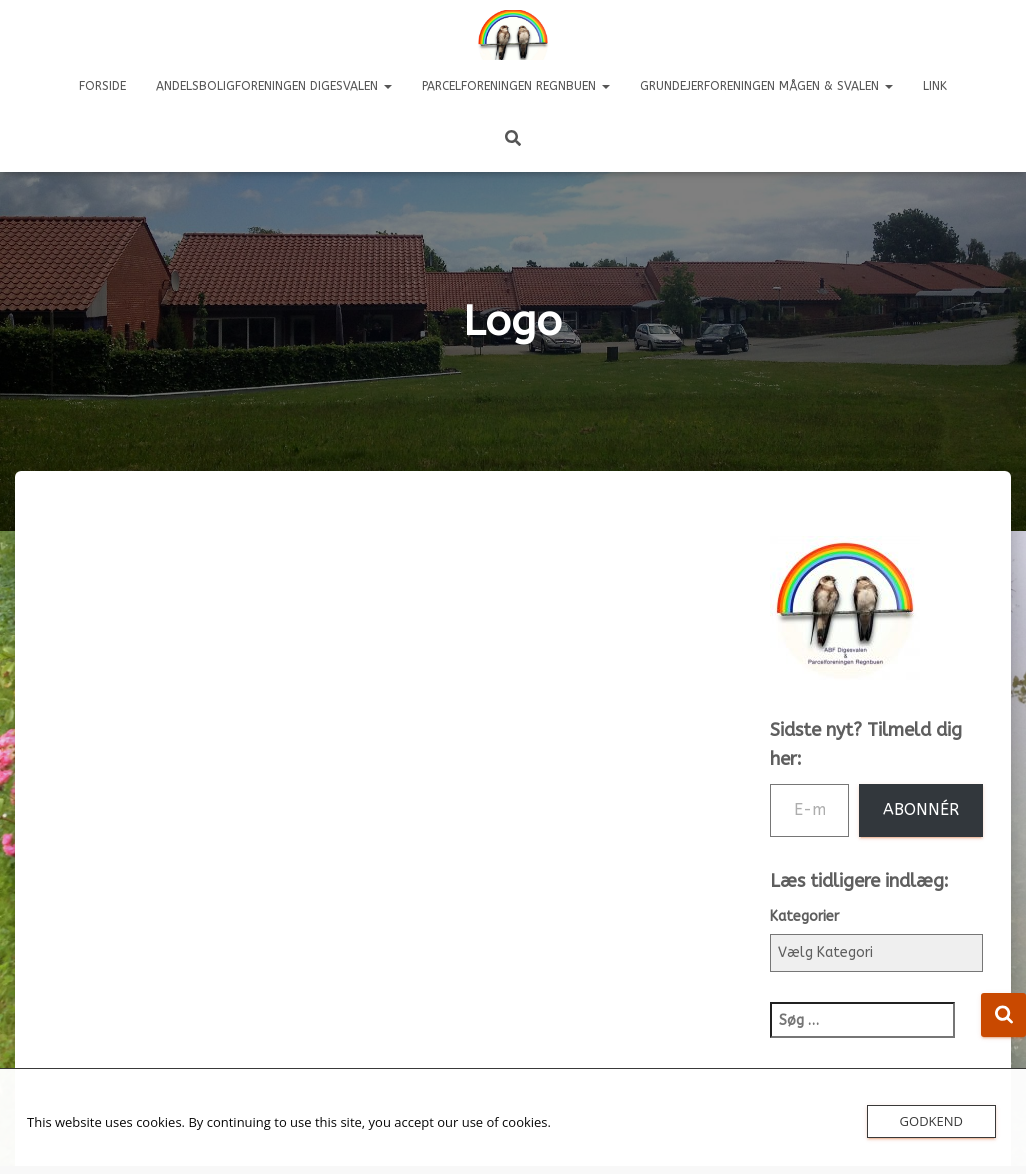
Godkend (931, 1121)
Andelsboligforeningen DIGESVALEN (274, 86)
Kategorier (804, 916)
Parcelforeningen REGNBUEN (516, 86)
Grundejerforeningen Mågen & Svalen (766, 86)
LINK (935, 86)
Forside (102, 86)
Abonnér (921, 809)
